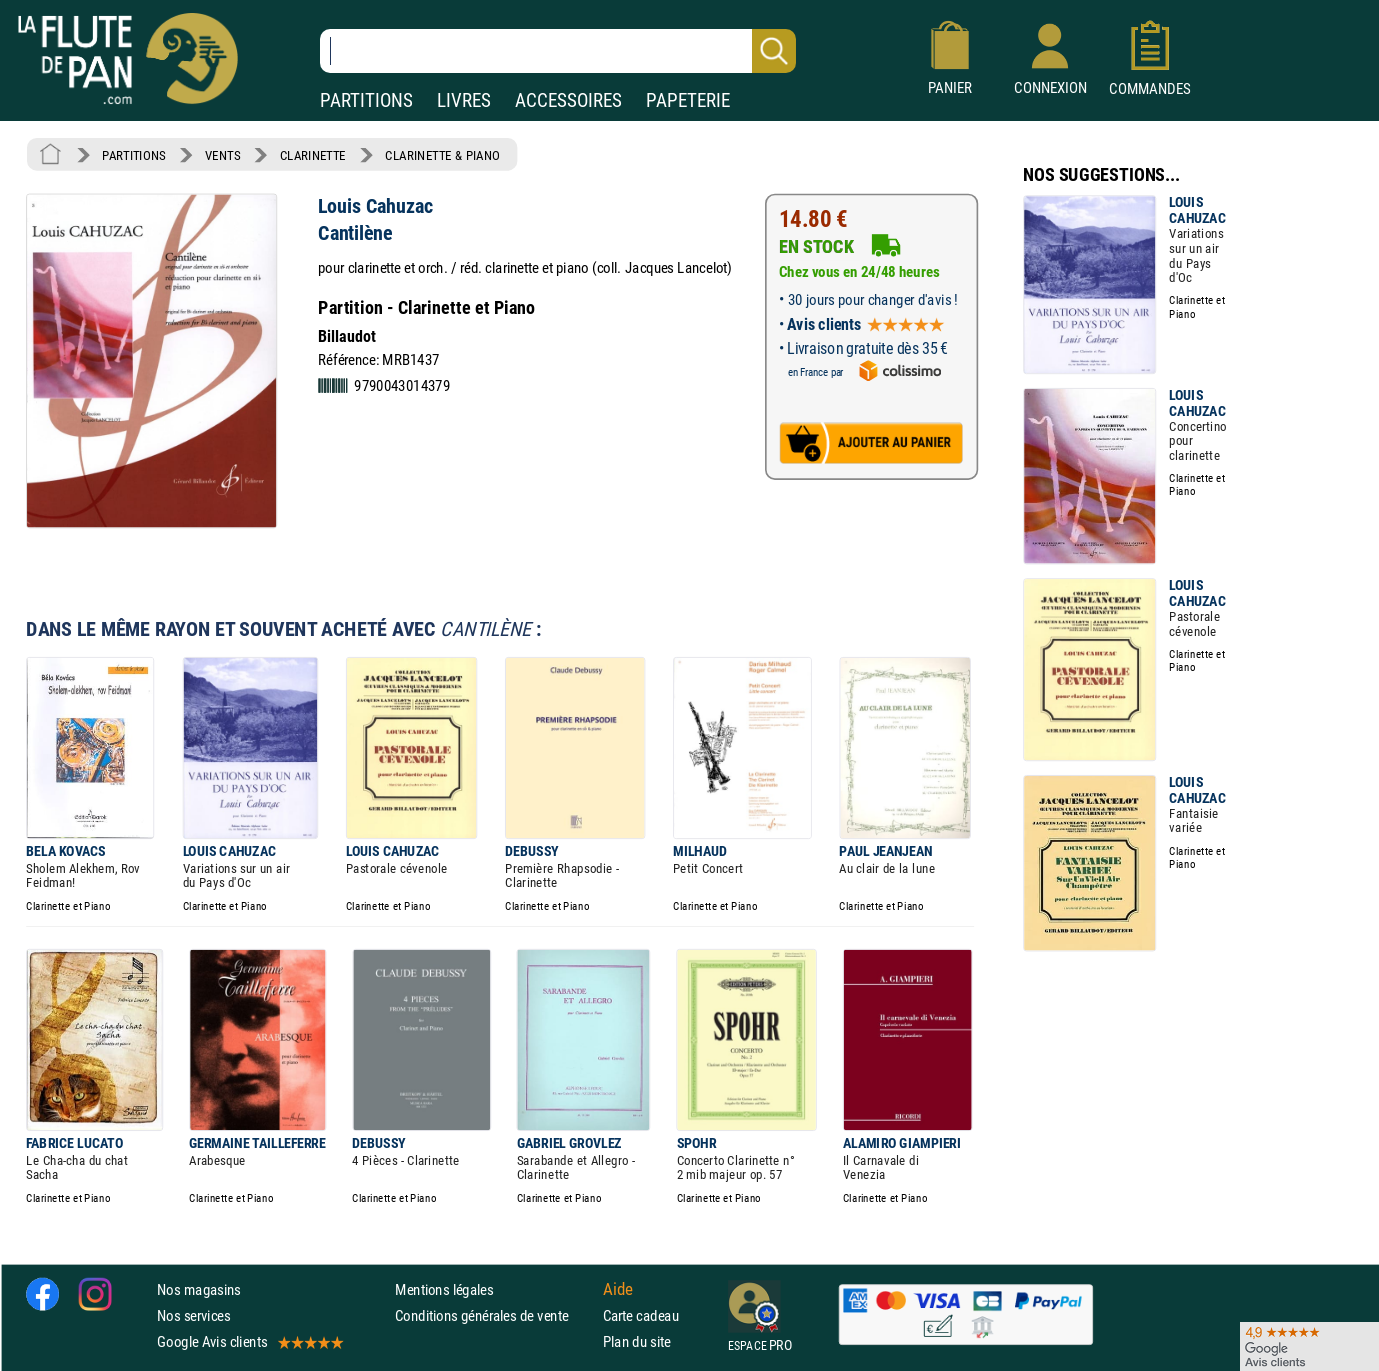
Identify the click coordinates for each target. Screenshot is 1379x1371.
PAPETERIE (688, 100)
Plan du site (637, 1342)
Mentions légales (444, 1289)
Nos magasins (199, 1289)
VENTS (222, 155)
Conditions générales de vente (494, 1315)
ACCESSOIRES (568, 100)
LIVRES (464, 100)
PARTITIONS (366, 100)
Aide (618, 1289)
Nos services (193, 1315)
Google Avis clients (249, 1342)
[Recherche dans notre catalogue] (558, 51)
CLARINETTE (313, 155)
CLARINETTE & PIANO (442, 155)
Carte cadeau (641, 1315)
